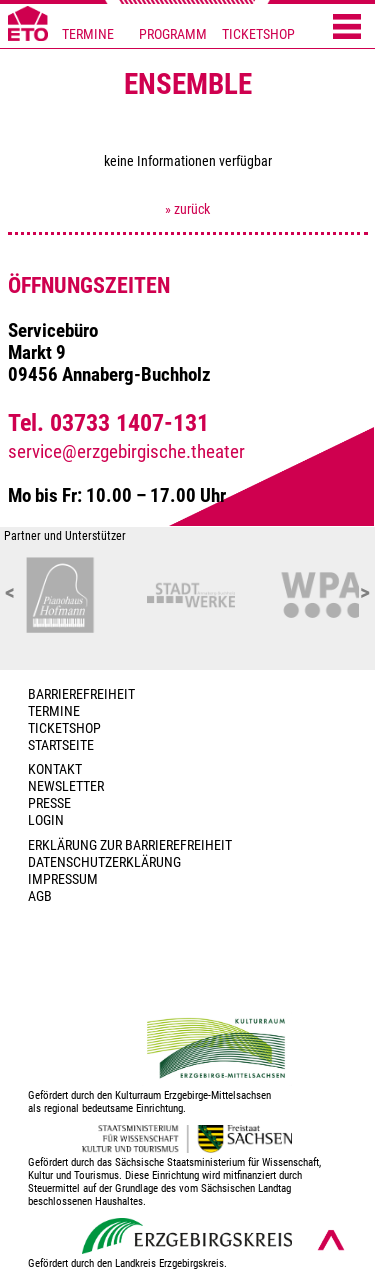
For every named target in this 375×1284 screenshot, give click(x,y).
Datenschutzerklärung (104, 862)
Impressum (63, 879)
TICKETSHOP (258, 34)
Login (46, 820)
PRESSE (49, 803)
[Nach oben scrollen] (331, 1240)
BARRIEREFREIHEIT (81, 694)
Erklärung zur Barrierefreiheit (130, 845)
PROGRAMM (173, 34)
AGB (40, 896)
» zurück (187, 209)
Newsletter (66, 786)
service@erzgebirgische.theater (126, 452)
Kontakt (55, 769)
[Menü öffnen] (347, 28)
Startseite (61, 745)
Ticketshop (64, 728)
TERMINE (88, 34)
